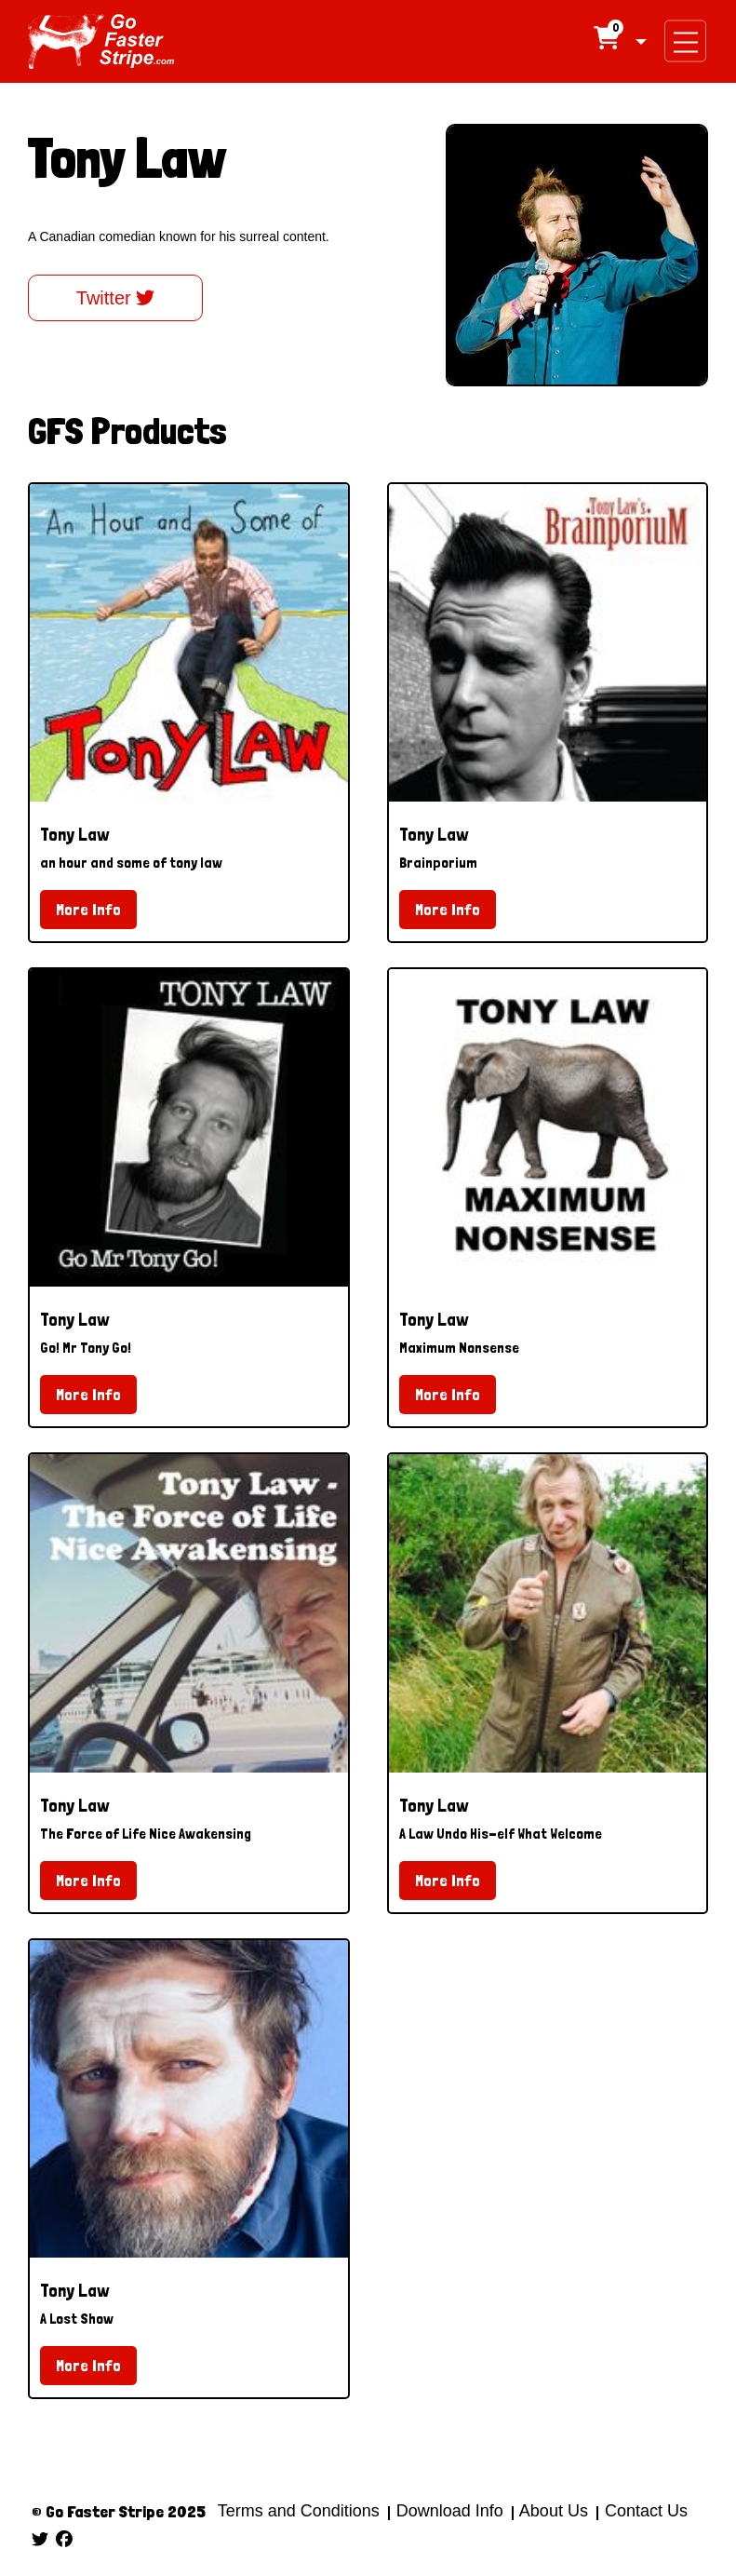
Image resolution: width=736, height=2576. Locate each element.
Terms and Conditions (298, 2511)
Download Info (450, 2511)
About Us (554, 2511)
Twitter (115, 298)
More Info (88, 909)
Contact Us (644, 2511)
